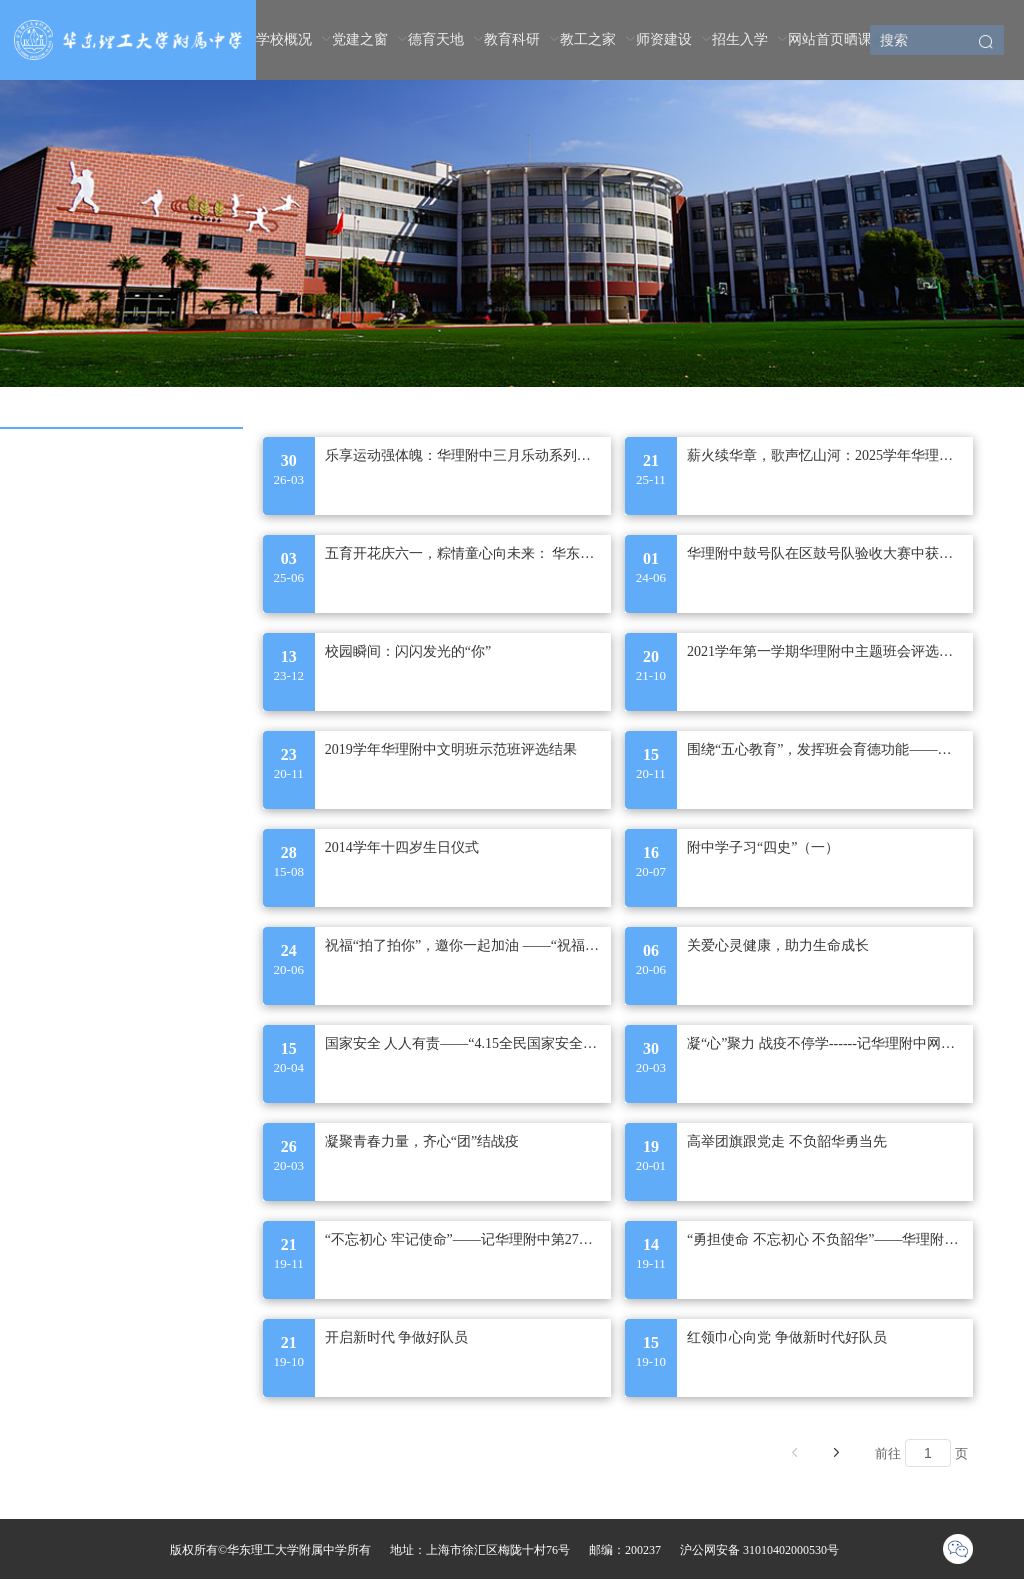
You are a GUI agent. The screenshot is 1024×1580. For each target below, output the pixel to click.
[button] (986, 43)
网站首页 (816, 39)
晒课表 (865, 39)
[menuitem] (294, 40)
